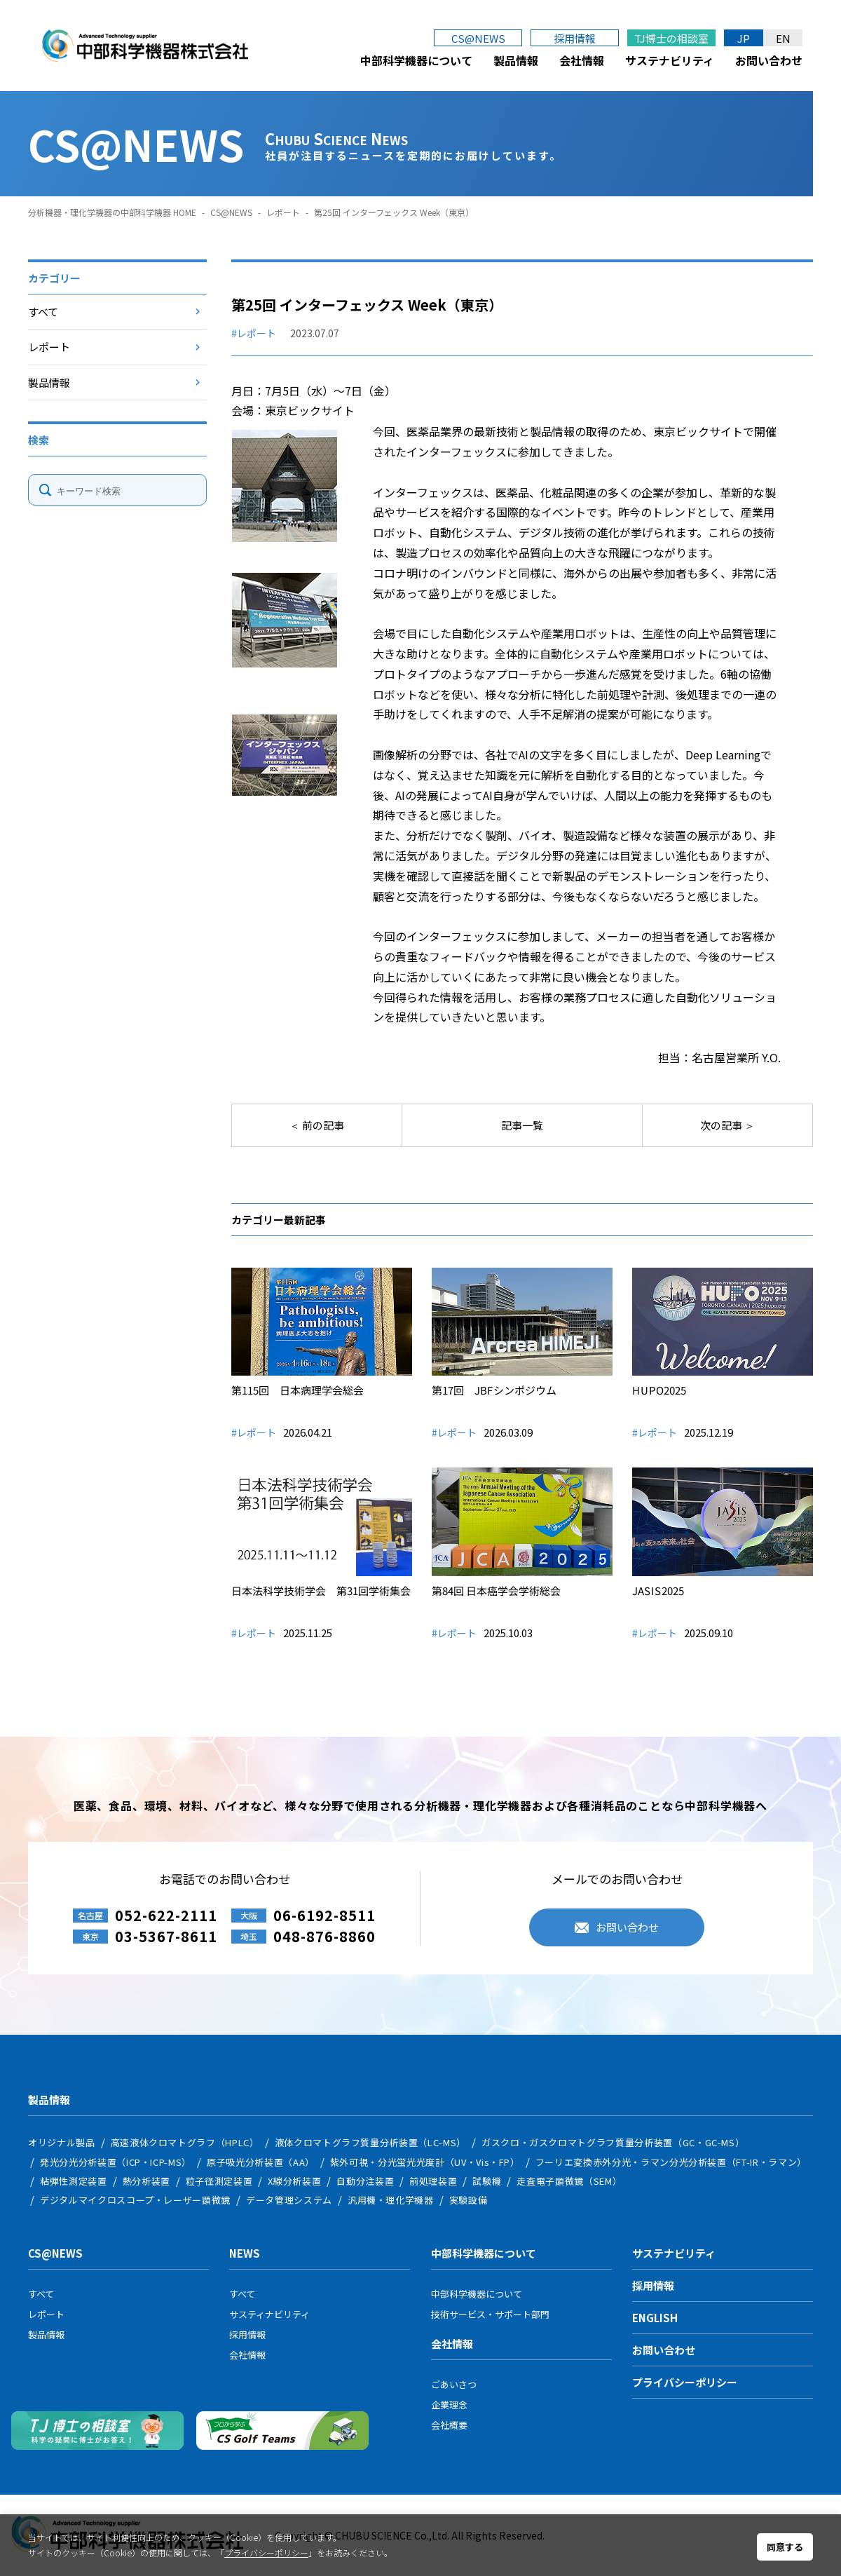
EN (783, 38)
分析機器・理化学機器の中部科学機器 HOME (112, 212)
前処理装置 (433, 2181)
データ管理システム (289, 2199)
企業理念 (449, 2404)
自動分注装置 (365, 2181)
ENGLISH (655, 2317)
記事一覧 (522, 1125)
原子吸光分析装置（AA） (261, 2162)
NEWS (244, 2253)
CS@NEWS (478, 38)
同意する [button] (785, 2547)
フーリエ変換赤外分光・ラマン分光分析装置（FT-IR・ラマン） (671, 2162)
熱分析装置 (146, 2181)
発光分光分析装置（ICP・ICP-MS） (115, 2162)
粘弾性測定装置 (73, 2181)
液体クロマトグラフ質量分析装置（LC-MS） (370, 2142)
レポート (283, 212)
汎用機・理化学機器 (391, 2199)
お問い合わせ (768, 60)
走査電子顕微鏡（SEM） (569, 2181)
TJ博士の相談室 (671, 38)
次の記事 (722, 1125)
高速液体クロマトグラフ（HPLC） (185, 2142)
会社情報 (581, 60)
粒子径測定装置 (219, 2181)
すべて (43, 311)
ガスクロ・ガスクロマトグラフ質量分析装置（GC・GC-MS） (613, 2142)
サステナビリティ (669, 60)
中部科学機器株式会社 (145, 45)
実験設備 (468, 2199)
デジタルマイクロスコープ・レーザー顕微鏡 (135, 2199)
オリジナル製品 (61, 2142)
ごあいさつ (454, 2384)
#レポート (253, 333)
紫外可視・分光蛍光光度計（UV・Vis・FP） (425, 2162)
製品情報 (515, 60)
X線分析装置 (294, 2181)
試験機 (486, 2181)
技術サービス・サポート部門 (490, 2314)
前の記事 (322, 1125)
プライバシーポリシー (684, 2382)
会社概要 (449, 2425)
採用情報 (575, 38)
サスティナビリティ (269, 2314)
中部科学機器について (416, 60)
